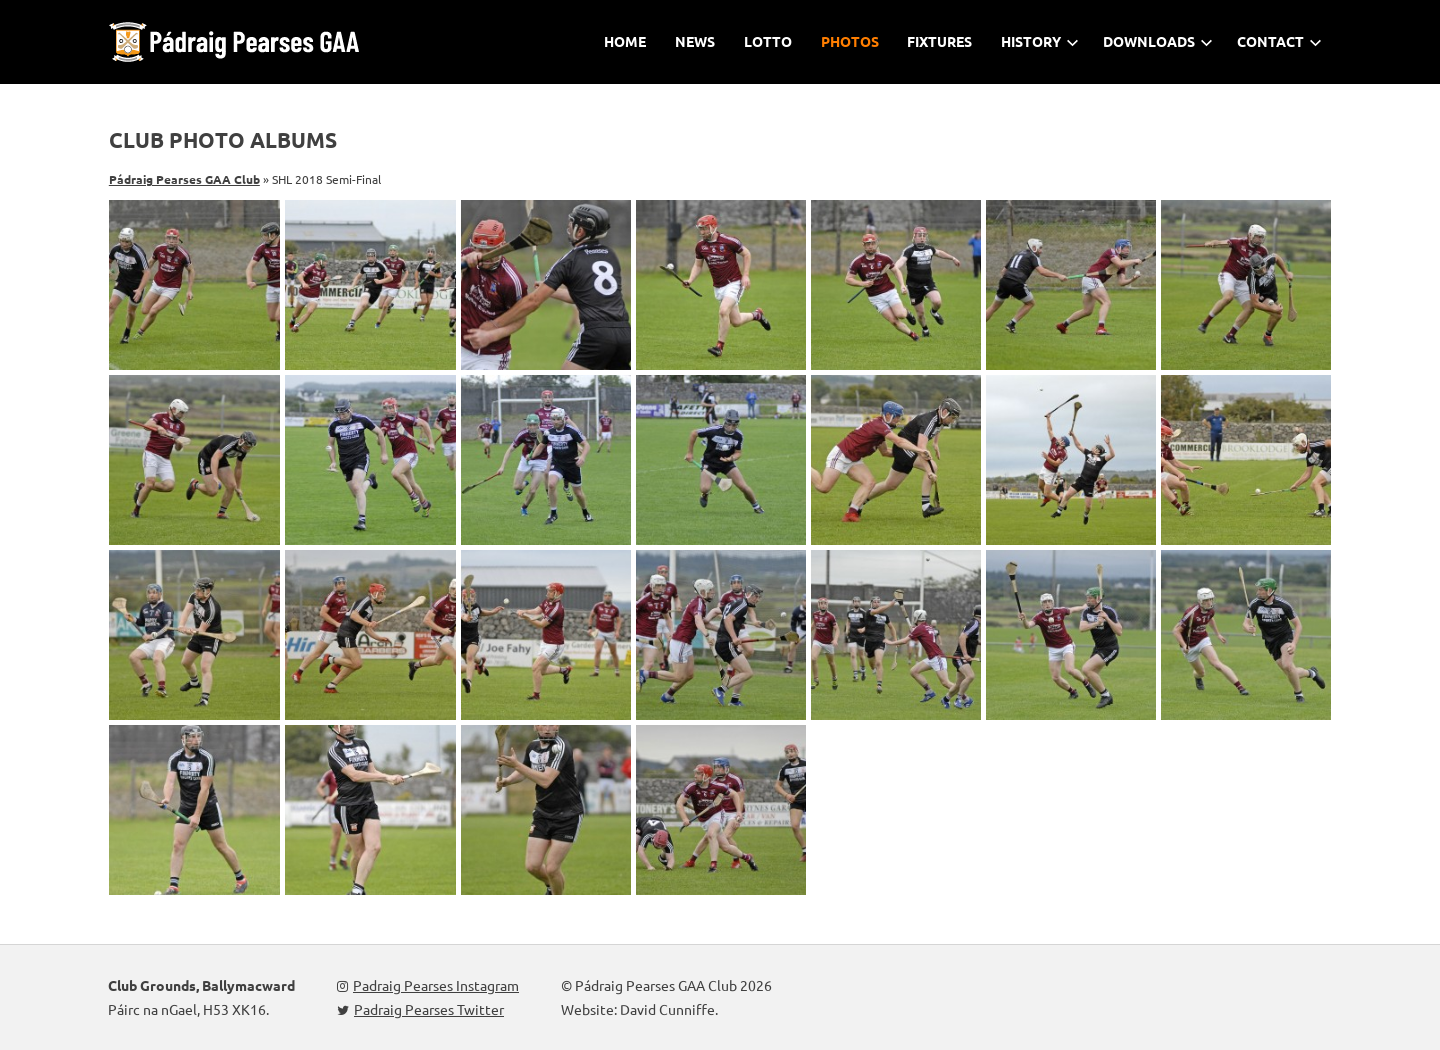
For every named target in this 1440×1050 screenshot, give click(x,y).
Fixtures (939, 41)
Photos (850, 41)
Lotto (768, 41)
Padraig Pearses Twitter (420, 1009)
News (695, 41)
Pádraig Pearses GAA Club (184, 179)
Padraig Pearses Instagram (428, 985)
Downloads (1158, 41)
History (1040, 41)
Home (625, 41)
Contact (1279, 41)
